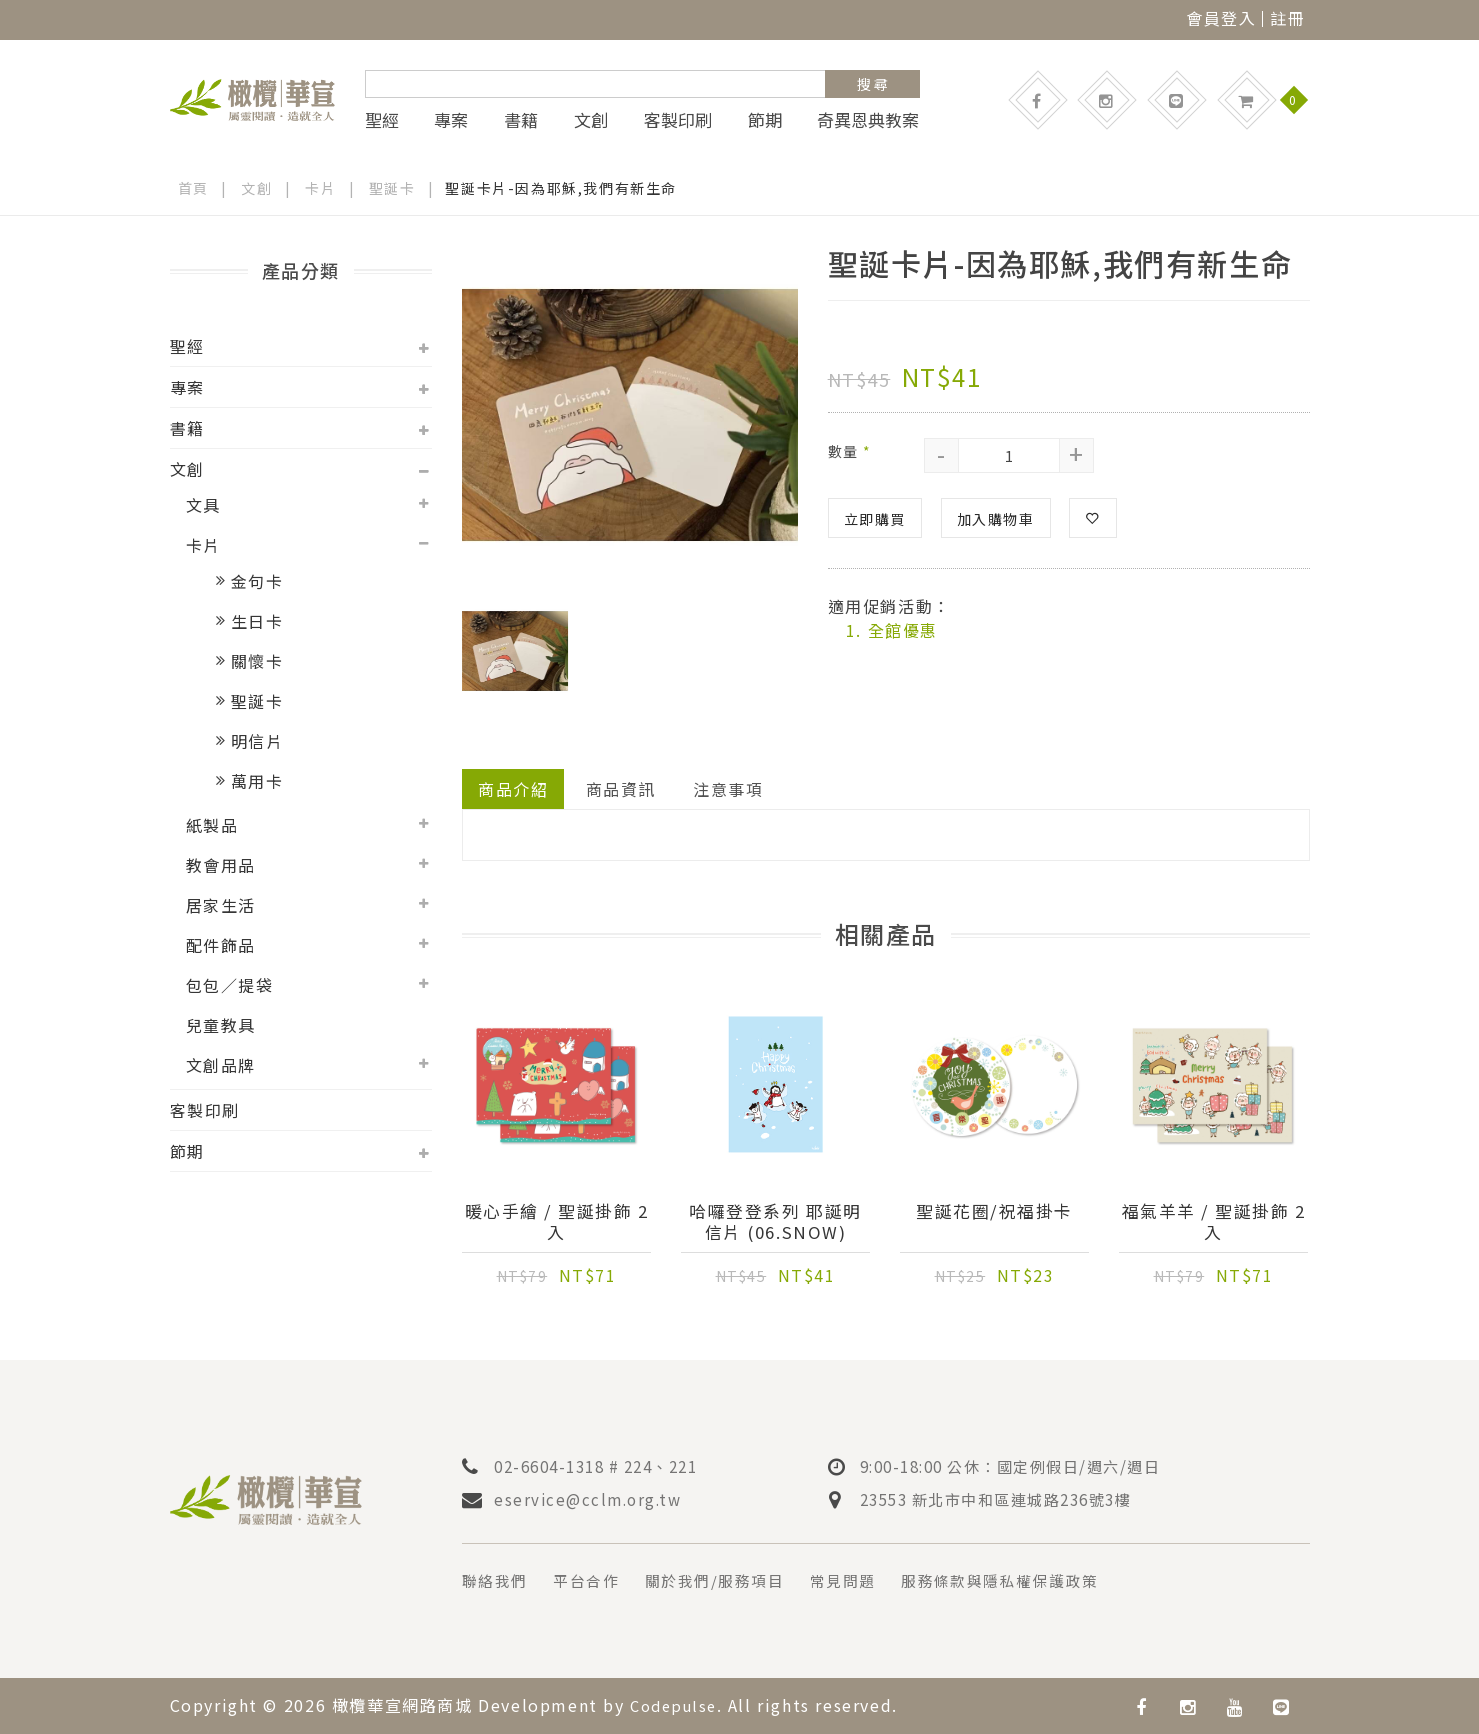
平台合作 (593, 1581)
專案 (451, 120)
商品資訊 (621, 789)
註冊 (1287, 18)
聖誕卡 (393, 188)
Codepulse (677, 1705)
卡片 (321, 188)
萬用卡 (257, 781)
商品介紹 (513, 789)
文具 (203, 505)
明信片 (257, 741)
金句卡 (257, 581)
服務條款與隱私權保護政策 (1029, 1581)
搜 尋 (872, 84)
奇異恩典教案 (868, 120)
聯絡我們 (497, 1581)
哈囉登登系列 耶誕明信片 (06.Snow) (775, 1223)
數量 (850, 451)
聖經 (382, 120)
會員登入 (1221, 18)
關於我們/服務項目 (728, 1581)
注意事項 (729, 789)
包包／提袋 (230, 985)
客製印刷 (678, 120)
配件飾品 (221, 945)
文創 (591, 120)
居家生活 (221, 905)
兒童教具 (221, 1025)
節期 (765, 120)
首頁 (193, 188)
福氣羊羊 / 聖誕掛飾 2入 (1213, 1223)
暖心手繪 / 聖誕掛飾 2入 (556, 1223)
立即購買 (875, 519)
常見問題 (863, 1581)
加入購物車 (996, 519)
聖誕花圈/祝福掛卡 (994, 1213)
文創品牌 (221, 1065)
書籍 (521, 120)
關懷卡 (257, 661)
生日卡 (257, 621)
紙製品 (212, 825)
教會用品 (221, 865)
